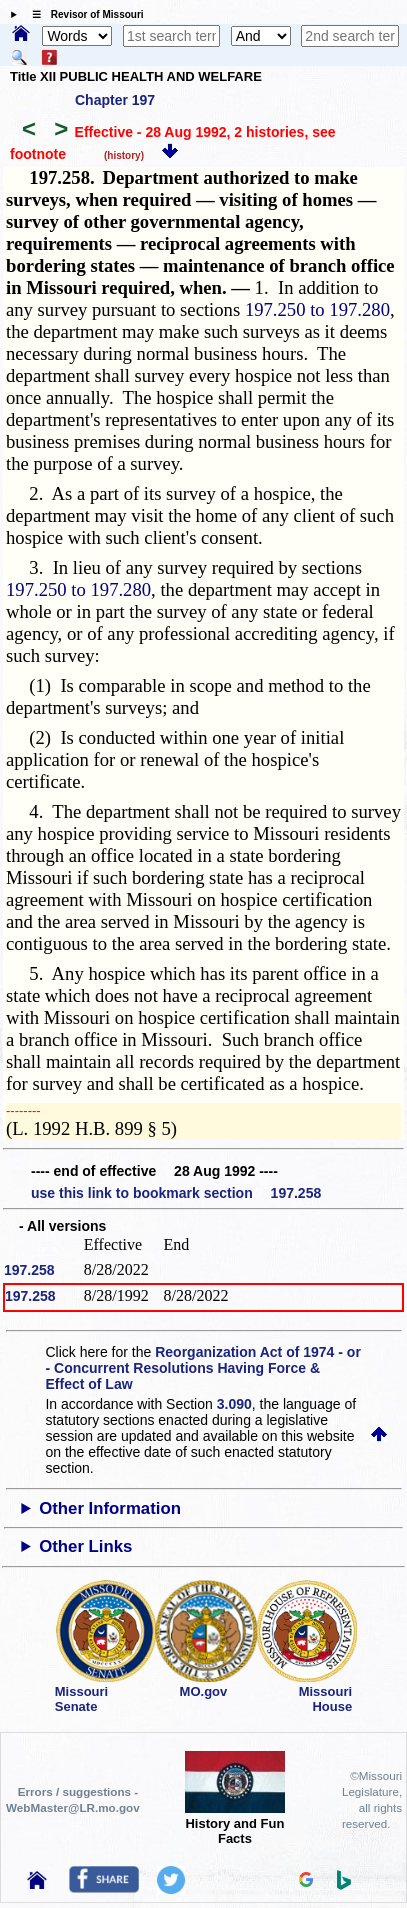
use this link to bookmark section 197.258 (176, 1193)
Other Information (110, 1508)
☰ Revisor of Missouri (83, 14)
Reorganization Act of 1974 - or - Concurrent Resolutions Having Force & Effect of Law (202, 1368)
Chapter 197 (115, 100)
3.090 (234, 1404)
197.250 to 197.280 (317, 309)
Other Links (85, 1546)
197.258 (29, 1270)
